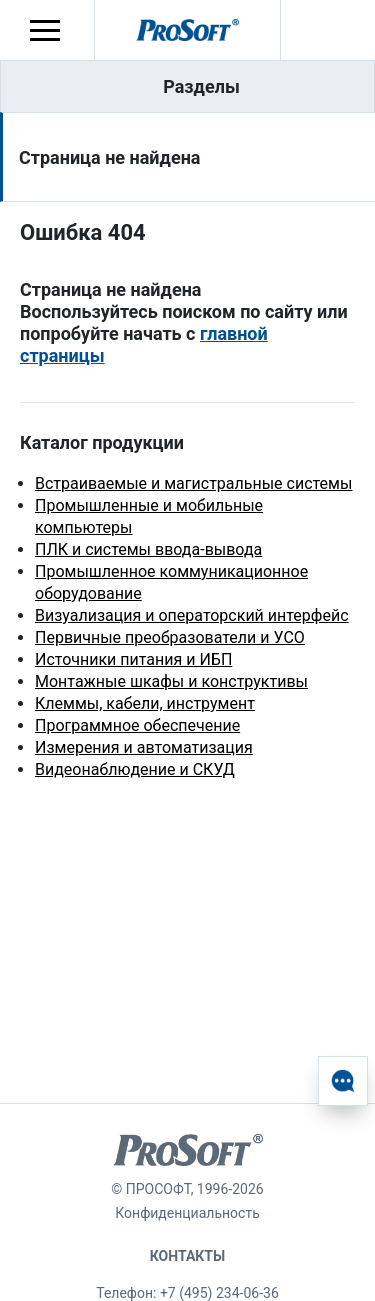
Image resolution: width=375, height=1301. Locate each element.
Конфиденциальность (187, 1213)
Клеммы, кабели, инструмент (145, 703)
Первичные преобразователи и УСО (170, 637)
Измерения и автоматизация (144, 747)
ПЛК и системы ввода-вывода (148, 549)
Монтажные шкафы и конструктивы (171, 681)
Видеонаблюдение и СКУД (135, 769)
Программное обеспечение (137, 725)
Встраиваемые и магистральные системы (193, 483)
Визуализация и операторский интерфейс (192, 615)
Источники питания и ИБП (133, 659)
